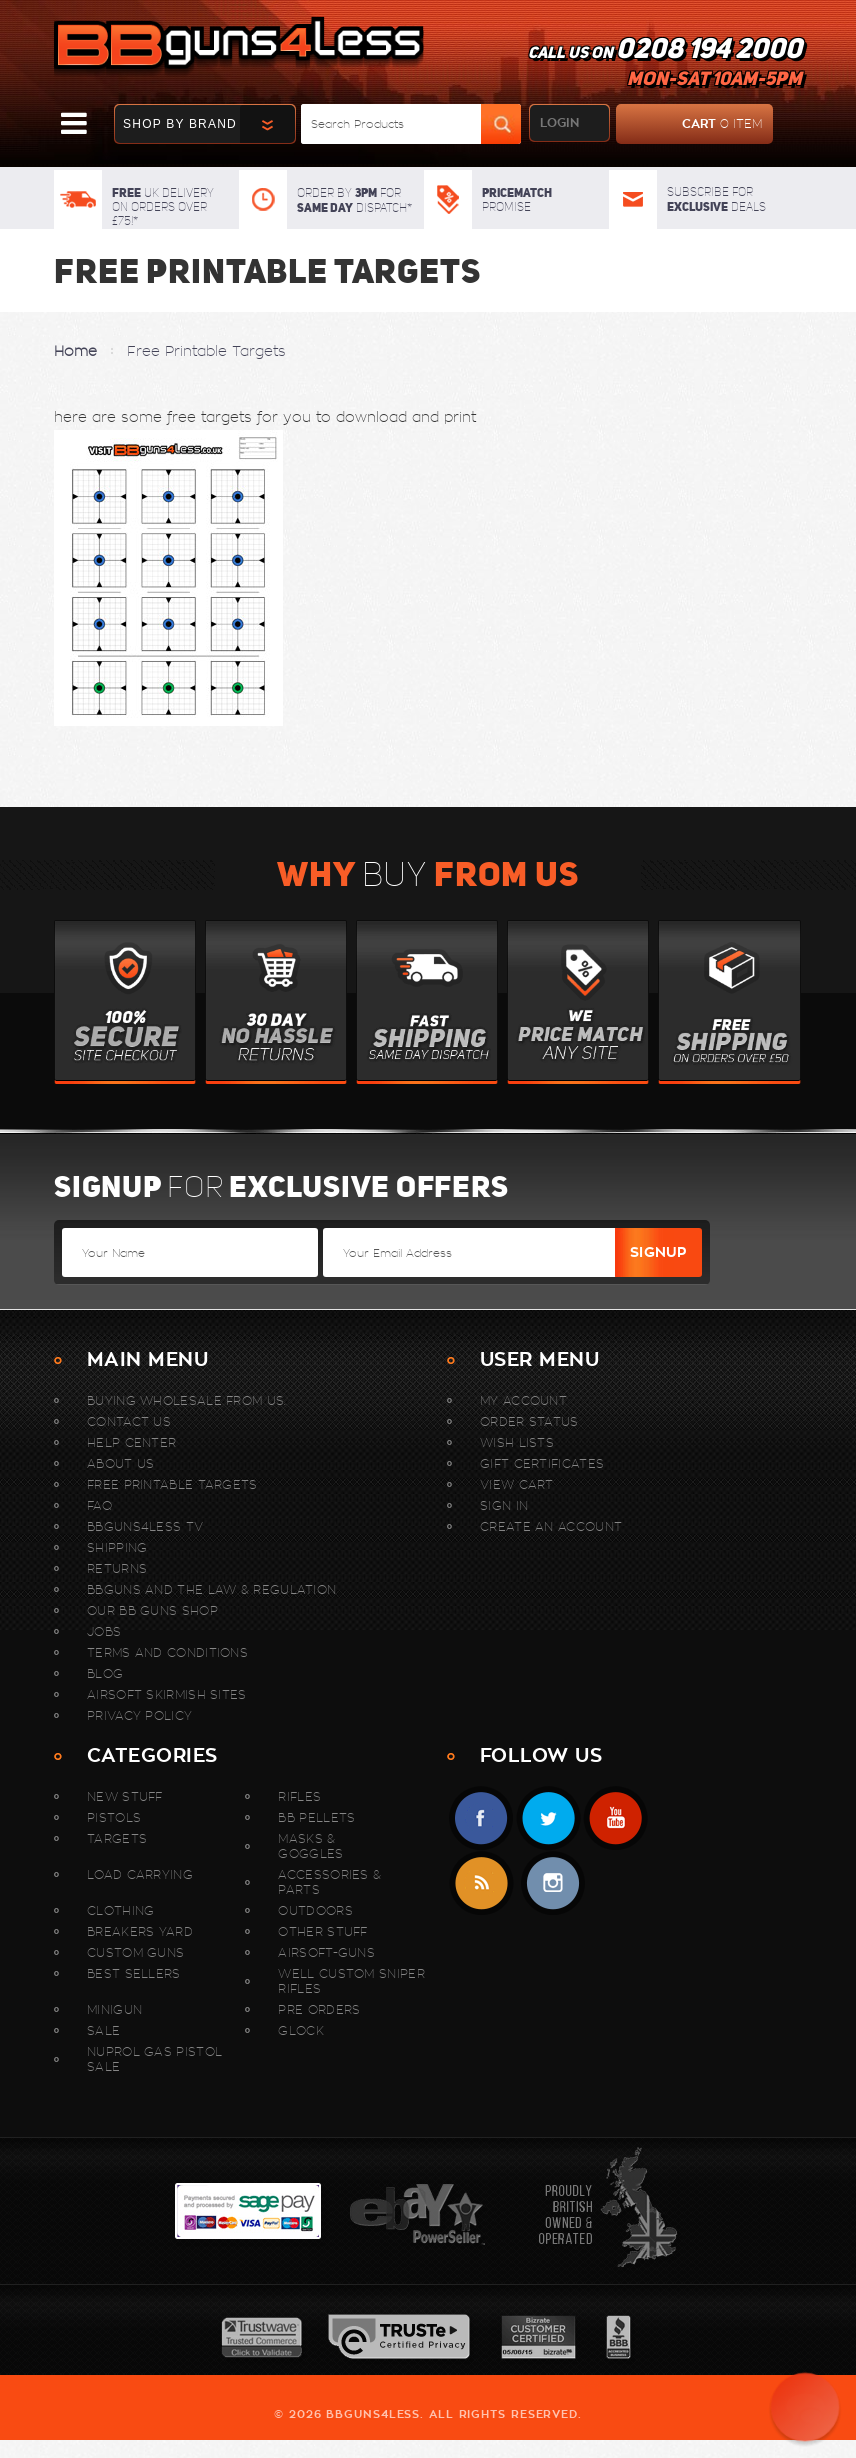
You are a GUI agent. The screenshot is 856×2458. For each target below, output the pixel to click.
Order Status (529, 1421)
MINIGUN (114, 2009)
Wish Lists (517, 1442)
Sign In (504, 1505)
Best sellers (134, 1973)
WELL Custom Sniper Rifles (351, 1981)
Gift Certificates (542, 1463)
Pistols (114, 1817)
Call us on (665, 66)
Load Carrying (140, 1874)
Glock (301, 2030)
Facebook (481, 1818)
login (559, 123)
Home (75, 351)
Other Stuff (322, 1931)
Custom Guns (135, 1952)
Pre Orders (319, 2009)
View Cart (517, 1484)
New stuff (125, 1796)
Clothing (120, 1910)
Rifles (299, 1796)
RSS (481, 1883)
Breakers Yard (140, 1931)
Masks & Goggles (310, 1846)
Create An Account (551, 1526)
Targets (117, 1838)
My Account (523, 1400)
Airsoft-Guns (326, 1952)
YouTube (615, 1818)
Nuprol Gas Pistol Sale (154, 2059)
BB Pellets (316, 1817)
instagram (552, 1883)
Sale (103, 2030)
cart (689, 124)
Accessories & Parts (329, 1882)
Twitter (548, 1818)
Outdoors (315, 1910)
